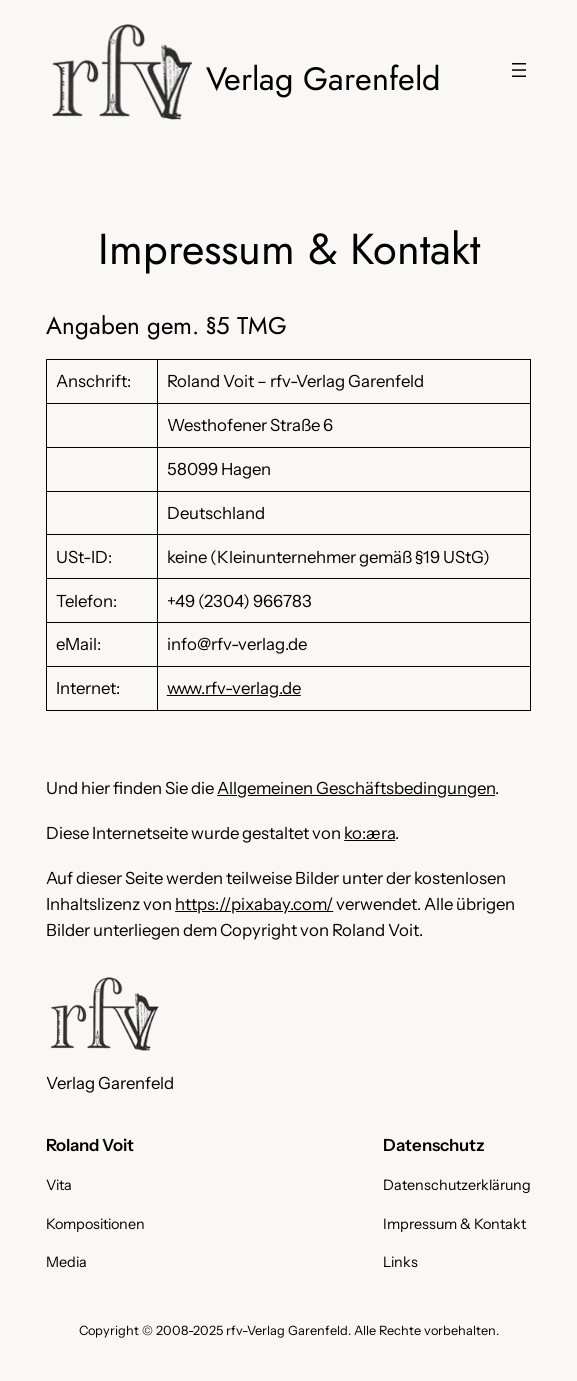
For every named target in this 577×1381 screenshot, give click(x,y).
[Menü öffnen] (519, 70)
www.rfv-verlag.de (234, 688)
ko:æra (369, 833)
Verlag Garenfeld (323, 78)
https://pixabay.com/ (254, 904)
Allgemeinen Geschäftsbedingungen (356, 788)
